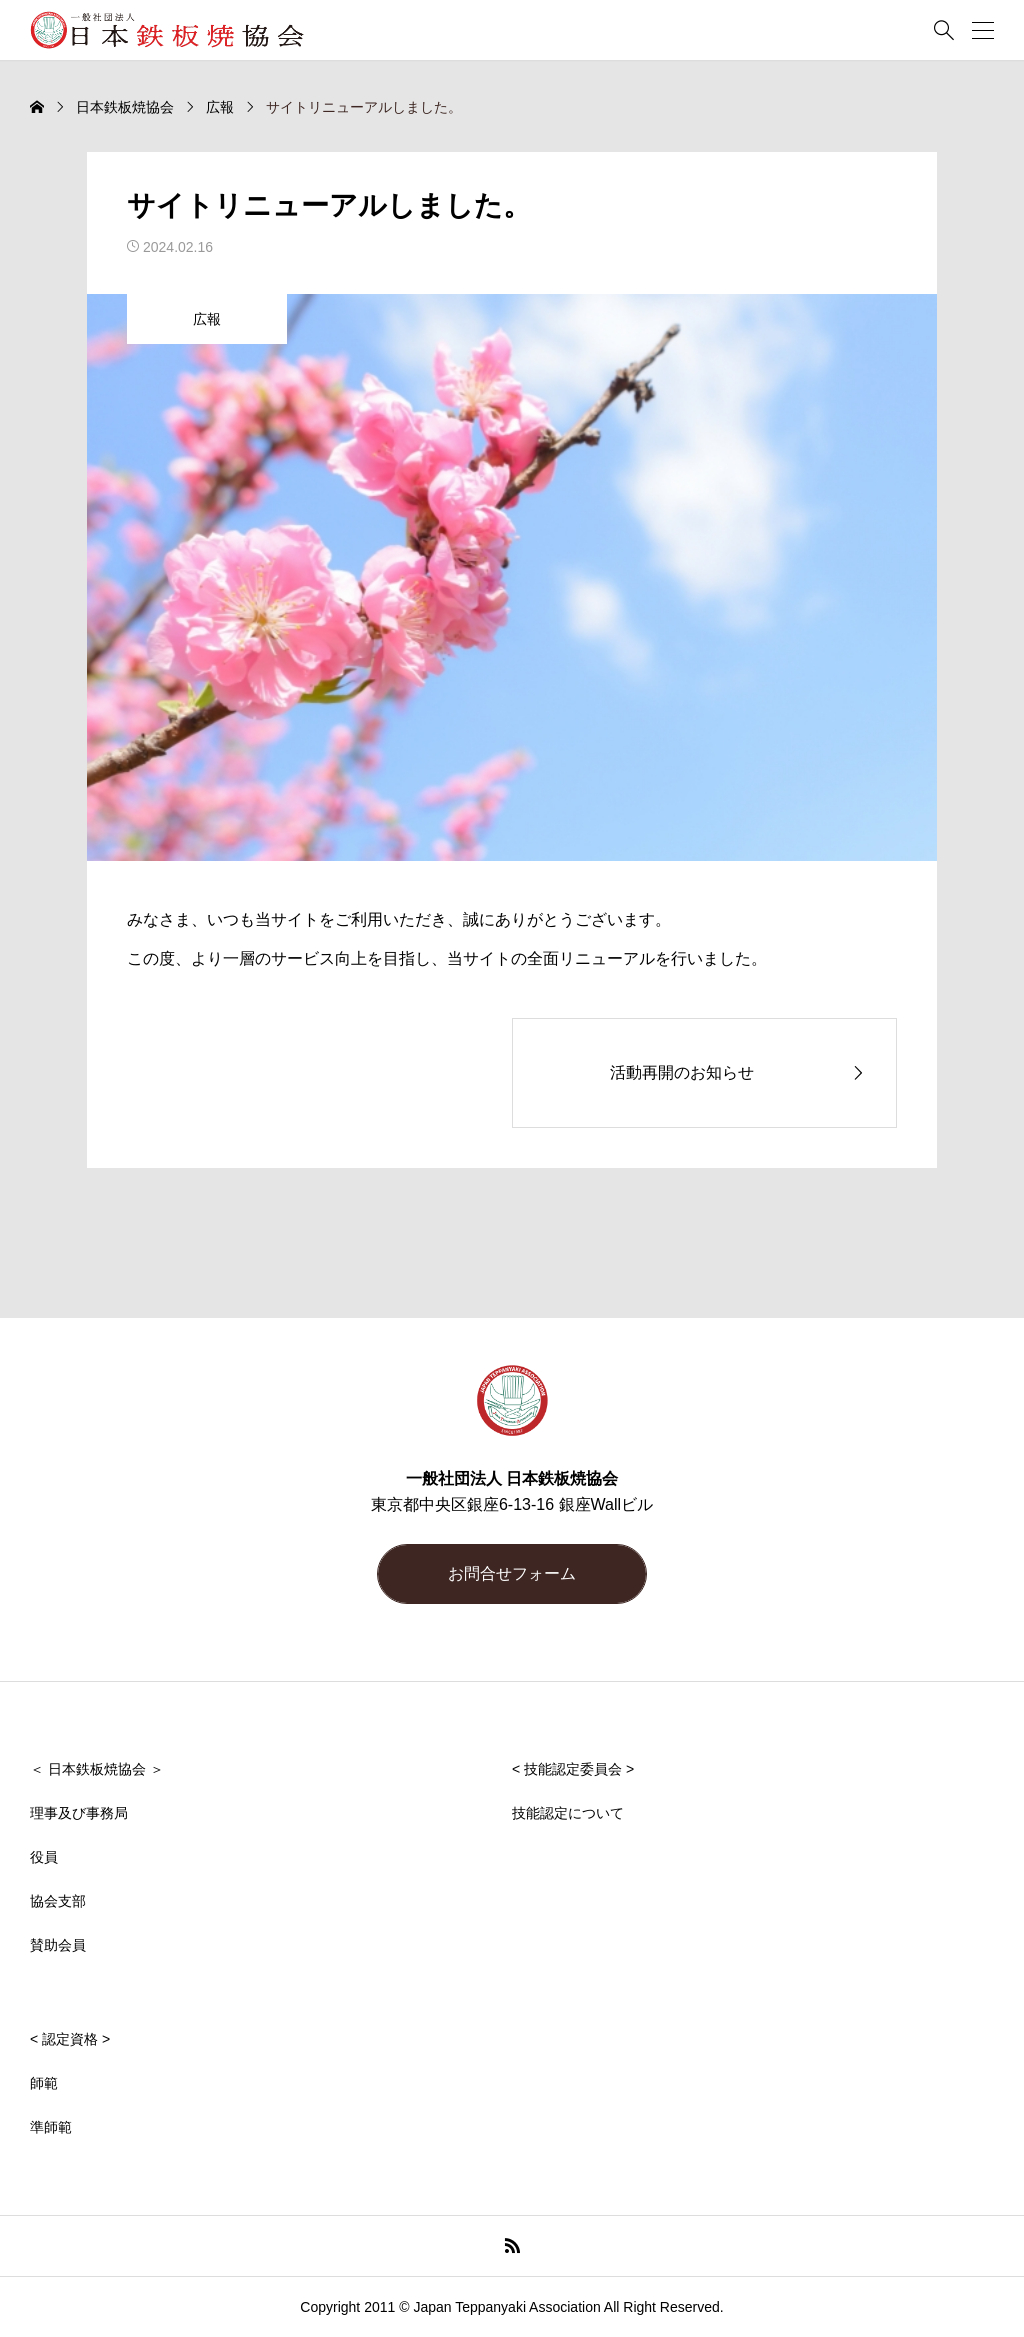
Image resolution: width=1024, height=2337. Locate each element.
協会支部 (58, 1901)
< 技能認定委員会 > (573, 1769)
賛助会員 (58, 1945)
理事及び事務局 (79, 1813)
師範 (44, 2083)
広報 (207, 319)
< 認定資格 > (70, 2039)
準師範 (51, 2127)
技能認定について (568, 1813)
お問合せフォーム (512, 1573)
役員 (44, 1857)
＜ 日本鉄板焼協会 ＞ (97, 1769)
